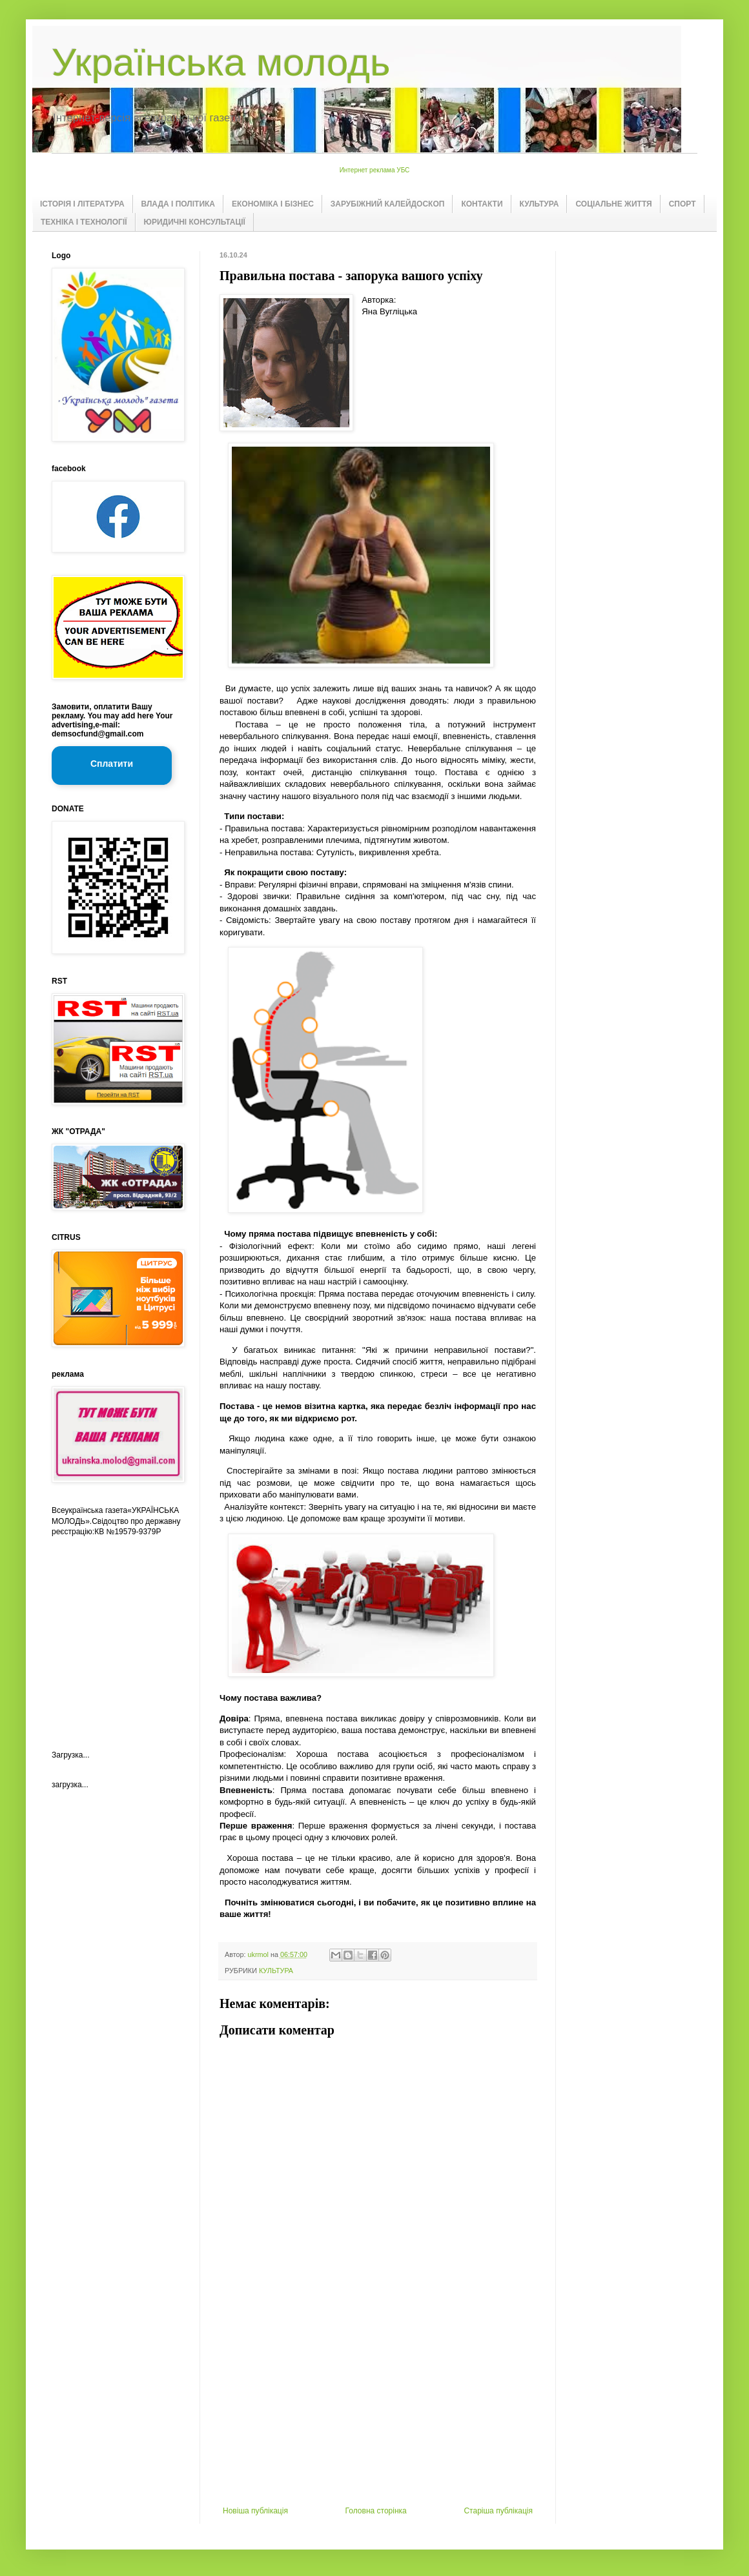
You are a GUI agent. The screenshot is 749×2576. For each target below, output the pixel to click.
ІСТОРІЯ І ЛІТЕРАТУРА (82, 203)
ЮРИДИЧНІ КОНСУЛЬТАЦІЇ (194, 222)
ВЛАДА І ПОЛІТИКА (178, 203)
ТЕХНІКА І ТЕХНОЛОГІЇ (84, 222)
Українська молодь (221, 62)
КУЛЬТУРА (539, 203)
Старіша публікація (498, 2510)
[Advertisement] (378, 2409)
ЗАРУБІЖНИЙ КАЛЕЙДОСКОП (388, 203)
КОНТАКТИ (481, 203)
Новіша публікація (255, 2510)
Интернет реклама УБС (375, 170)
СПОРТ (682, 203)
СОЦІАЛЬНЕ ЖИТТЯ (613, 203)
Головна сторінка (376, 2510)
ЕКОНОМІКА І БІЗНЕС (273, 203)
